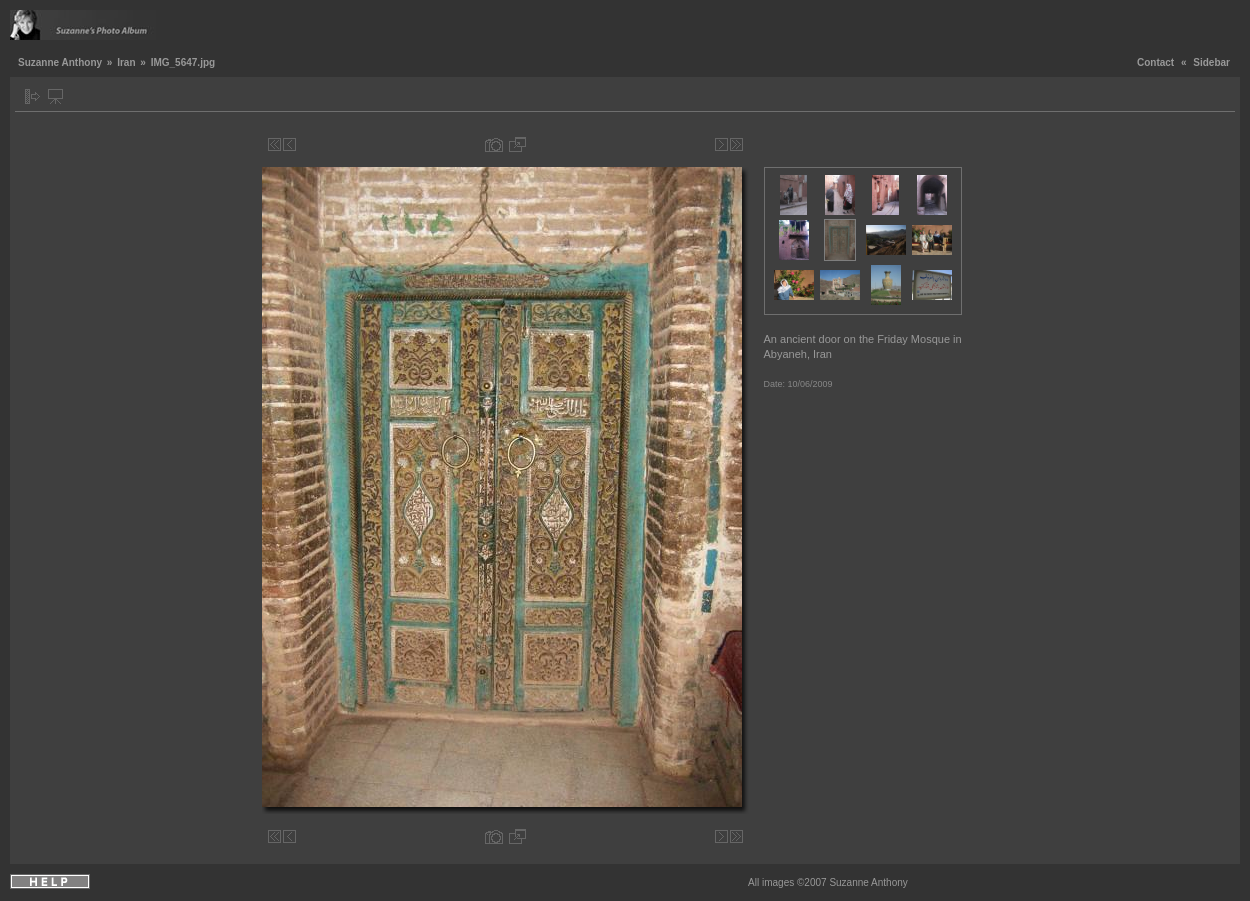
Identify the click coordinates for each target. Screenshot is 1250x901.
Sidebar (1211, 62)
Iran (126, 62)
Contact (1155, 62)
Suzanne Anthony (60, 62)
